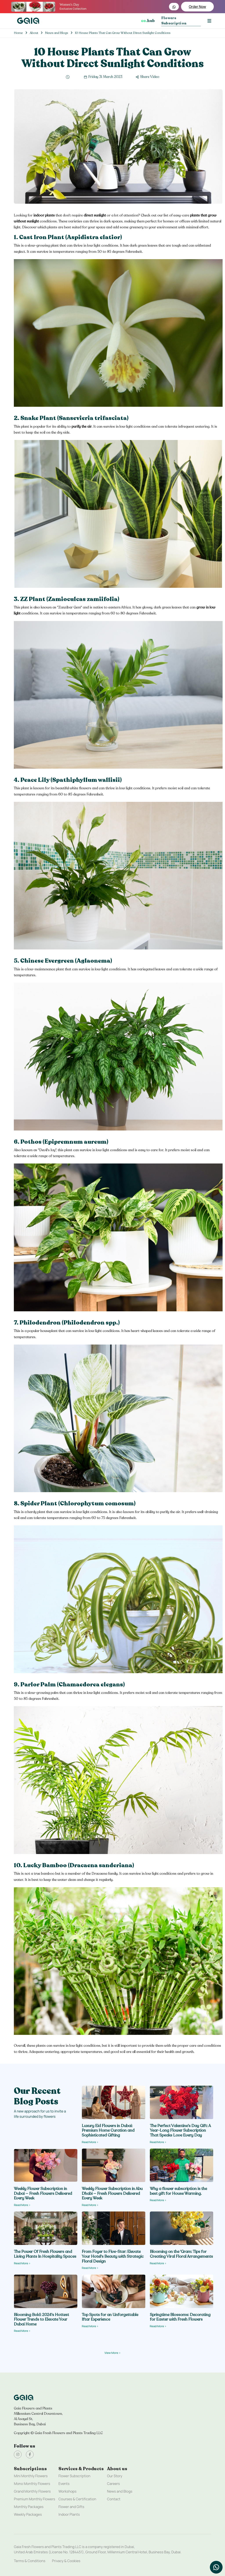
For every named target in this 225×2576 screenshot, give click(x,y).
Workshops (67, 2491)
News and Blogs (56, 33)
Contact (113, 2499)
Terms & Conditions (29, 2560)
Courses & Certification (77, 2499)
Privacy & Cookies (66, 2560)
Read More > (90, 2142)
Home (18, 33)
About (34, 33)
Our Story (114, 2475)
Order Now (197, 6)
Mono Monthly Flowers (32, 2483)
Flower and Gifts (71, 2506)
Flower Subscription (74, 2475)
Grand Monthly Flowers (32, 2491)
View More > (112, 2353)
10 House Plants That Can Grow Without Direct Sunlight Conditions (123, 33)
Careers (113, 2483)
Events (63, 2483)
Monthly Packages (29, 2506)
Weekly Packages (28, 2514)
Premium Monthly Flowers (34, 2499)
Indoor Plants (69, 2514)
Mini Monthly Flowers (30, 2475)
